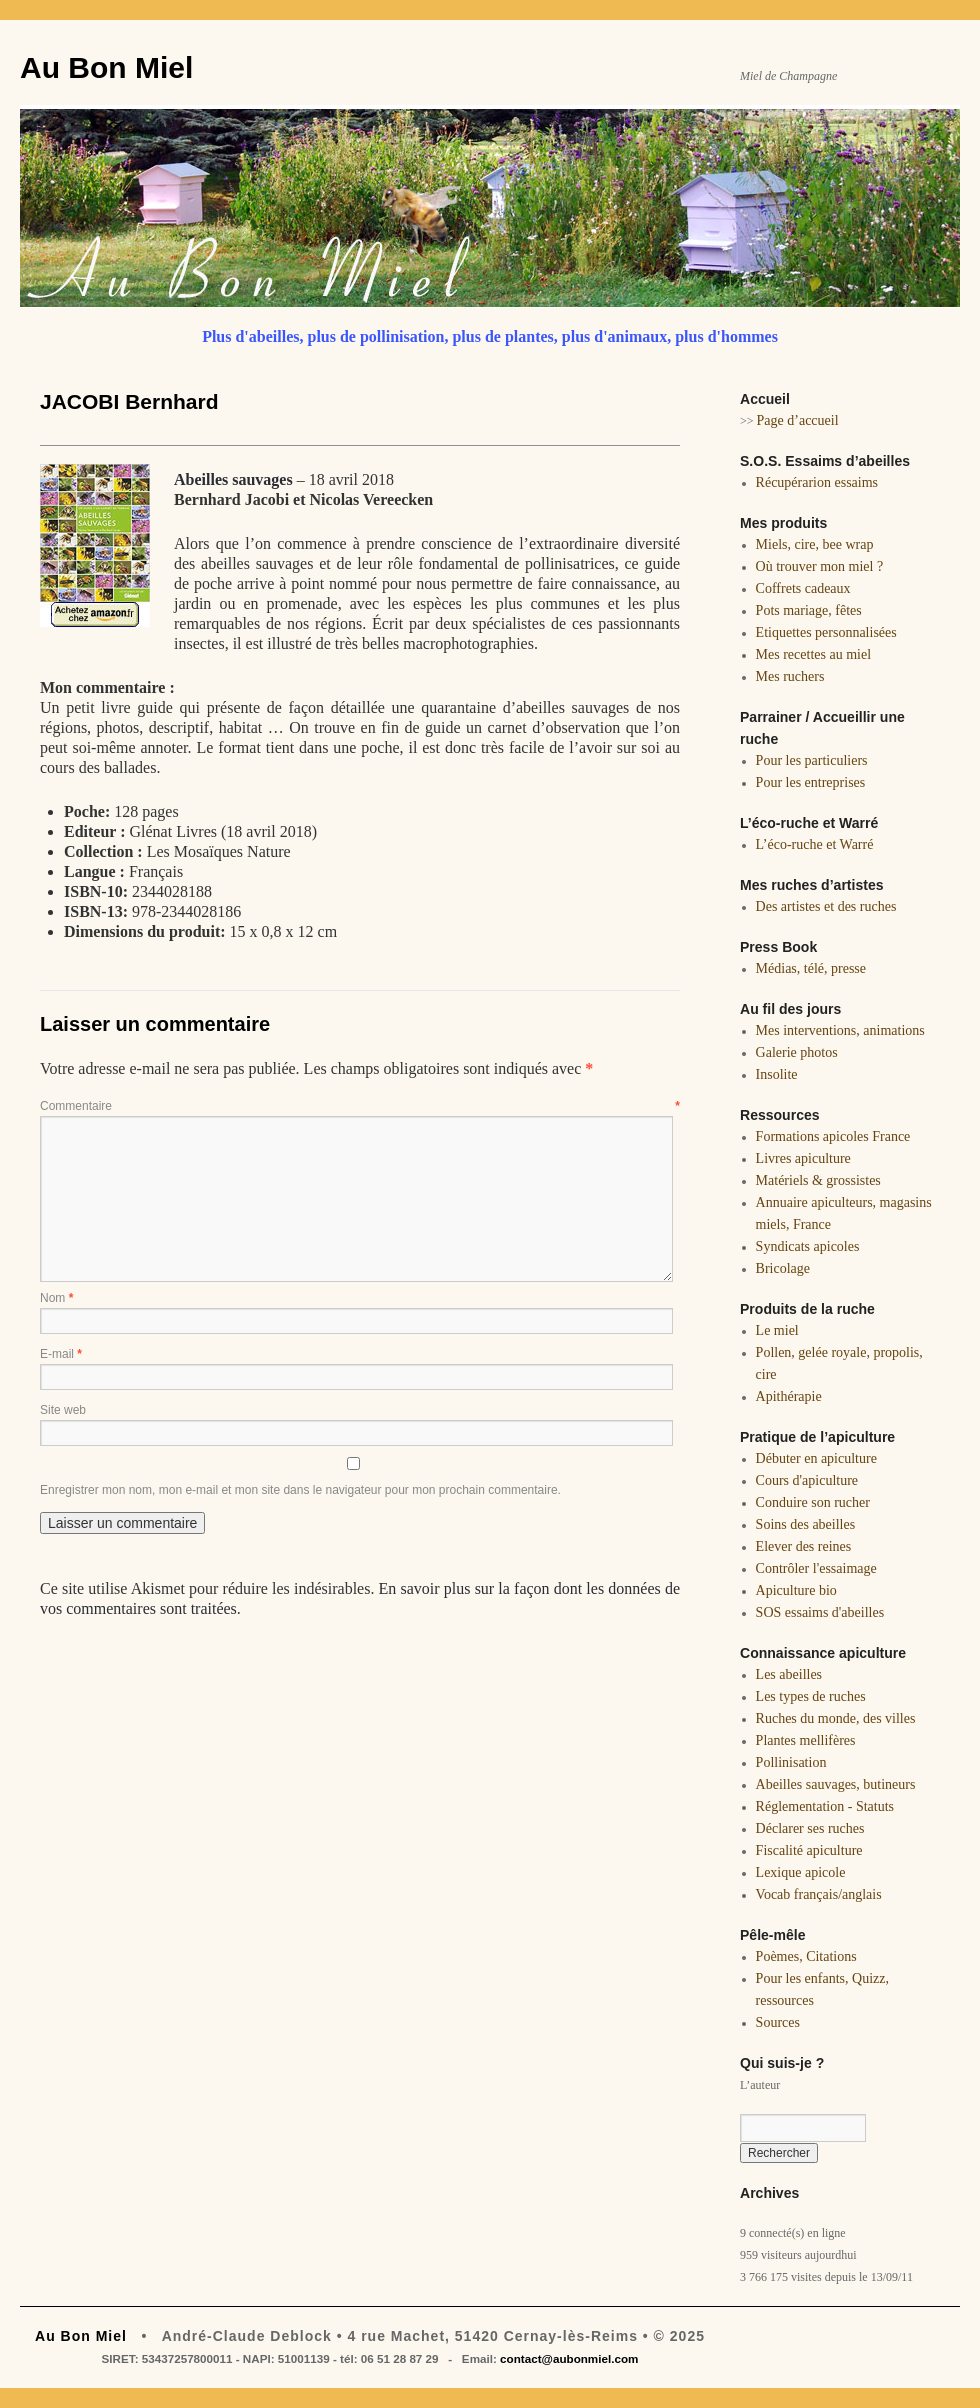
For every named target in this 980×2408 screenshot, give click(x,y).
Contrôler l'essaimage (816, 1568)
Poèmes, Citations (806, 1956)
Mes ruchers (790, 676)
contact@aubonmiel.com (569, 2358)
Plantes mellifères (806, 1740)
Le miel (777, 1330)
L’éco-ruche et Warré (815, 844)
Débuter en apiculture (816, 1458)
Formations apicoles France (833, 1136)
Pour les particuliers (812, 760)
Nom (56, 1298)
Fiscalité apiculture (809, 1850)
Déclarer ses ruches (810, 1828)
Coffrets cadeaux (803, 588)
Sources (778, 2022)
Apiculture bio (796, 1590)
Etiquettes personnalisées (826, 632)
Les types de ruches (811, 1696)
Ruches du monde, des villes (836, 1718)
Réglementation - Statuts (825, 1806)
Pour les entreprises (811, 782)
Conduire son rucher (813, 1502)
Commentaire (360, 1106)
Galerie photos (797, 1052)
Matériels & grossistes (818, 1180)
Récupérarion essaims (817, 482)
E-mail (61, 1354)
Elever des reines (804, 1546)
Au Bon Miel (106, 67)
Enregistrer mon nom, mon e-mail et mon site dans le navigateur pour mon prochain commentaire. (300, 1490)
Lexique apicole (801, 1872)
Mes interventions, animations (840, 1030)
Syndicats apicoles (808, 1246)
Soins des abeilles (806, 1524)
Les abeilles (789, 1674)
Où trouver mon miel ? (820, 566)
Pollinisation (791, 1762)
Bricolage (783, 1268)
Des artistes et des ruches (826, 906)
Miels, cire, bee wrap (815, 544)
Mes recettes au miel (813, 654)
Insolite (777, 1074)
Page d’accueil (798, 420)
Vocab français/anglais (819, 1894)
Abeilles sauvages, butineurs (836, 1784)
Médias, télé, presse (811, 968)
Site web (63, 1410)
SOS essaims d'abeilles (820, 1612)
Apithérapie (789, 1396)
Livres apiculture (803, 1158)
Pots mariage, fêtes (809, 610)
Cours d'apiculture (807, 1480)
